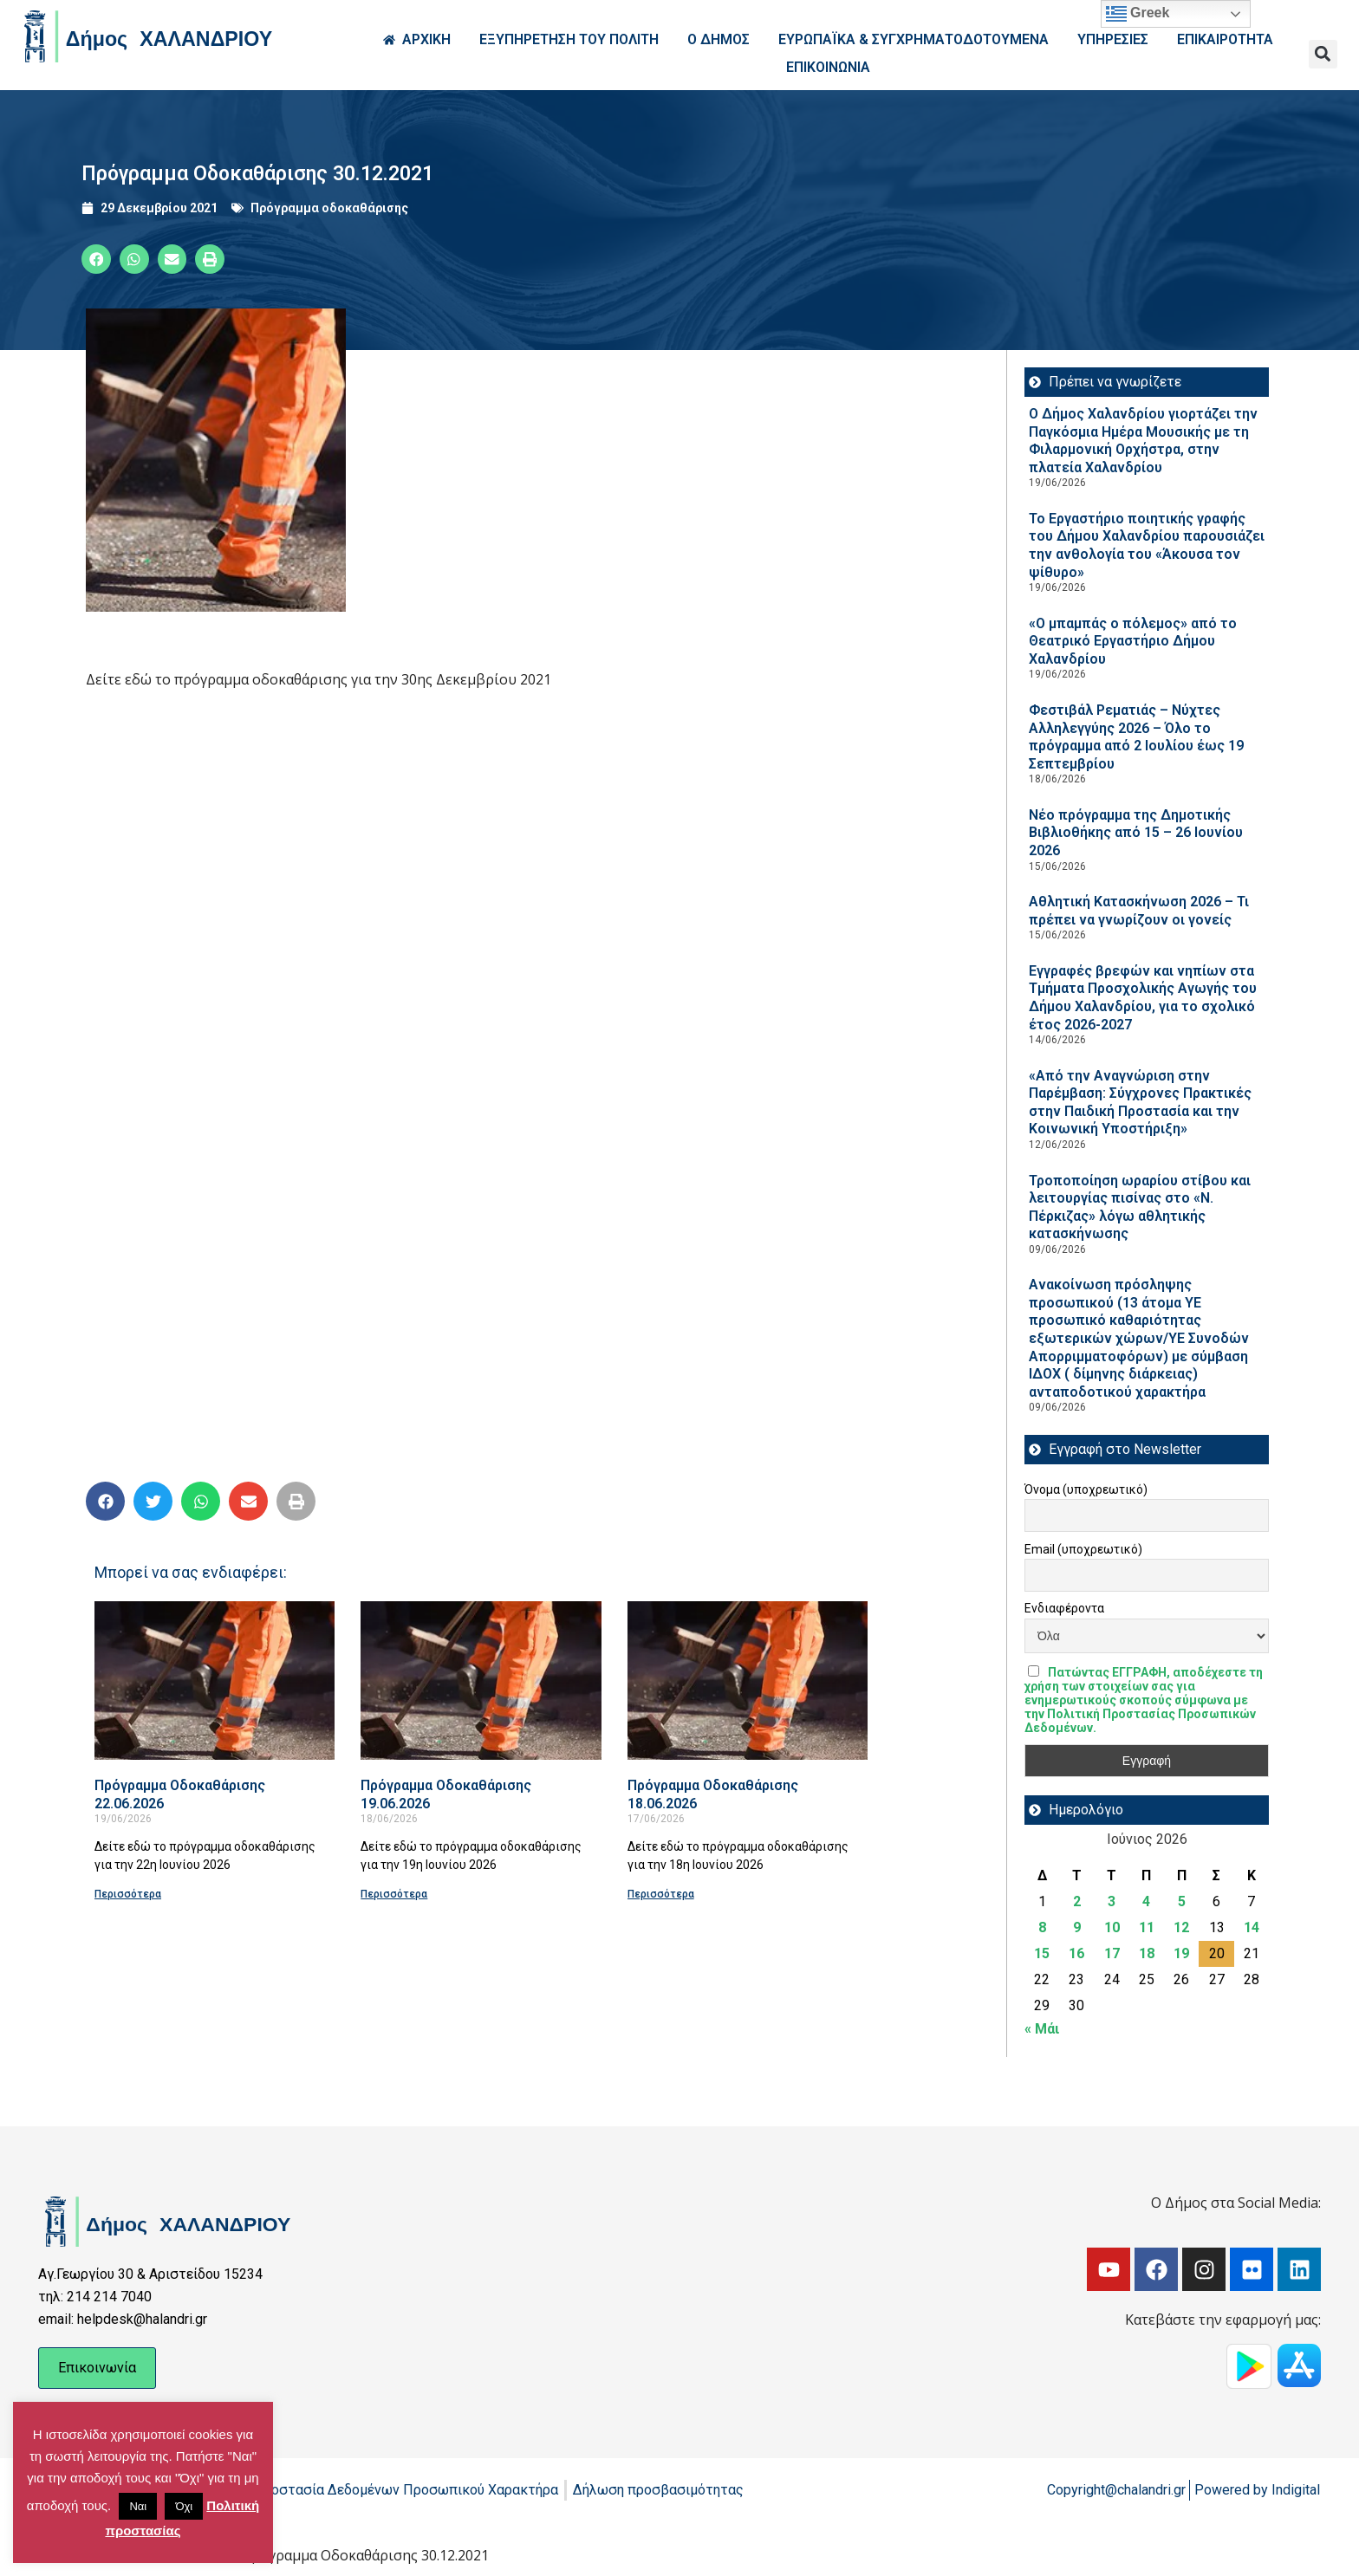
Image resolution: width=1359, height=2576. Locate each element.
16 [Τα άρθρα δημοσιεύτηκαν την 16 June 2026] (1076, 1953)
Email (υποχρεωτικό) (1083, 1549)
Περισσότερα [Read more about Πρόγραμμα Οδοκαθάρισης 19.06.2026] (394, 1894)
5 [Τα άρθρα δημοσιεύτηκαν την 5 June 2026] (1182, 1901)
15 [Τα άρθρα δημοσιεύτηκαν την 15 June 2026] (1042, 1953)
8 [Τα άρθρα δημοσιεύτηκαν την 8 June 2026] (1042, 1927)
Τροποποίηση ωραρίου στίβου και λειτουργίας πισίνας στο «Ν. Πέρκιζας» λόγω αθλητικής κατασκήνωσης (1140, 1207)
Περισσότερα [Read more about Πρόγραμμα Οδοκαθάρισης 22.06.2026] (127, 1894)
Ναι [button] (137, 2506)
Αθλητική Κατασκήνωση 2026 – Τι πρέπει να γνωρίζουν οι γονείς (1139, 910)
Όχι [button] (183, 2506)
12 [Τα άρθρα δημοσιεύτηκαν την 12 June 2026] (1181, 1927)
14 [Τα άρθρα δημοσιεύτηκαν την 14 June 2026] (1251, 1927)
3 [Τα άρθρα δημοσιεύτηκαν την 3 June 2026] (1111, 1901)
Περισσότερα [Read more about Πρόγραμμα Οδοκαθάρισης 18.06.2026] (660, 1894)
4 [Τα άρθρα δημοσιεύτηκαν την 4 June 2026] (1146, 1901)
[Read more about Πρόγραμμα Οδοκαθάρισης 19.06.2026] (481, 1680)
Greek (1138, 13)
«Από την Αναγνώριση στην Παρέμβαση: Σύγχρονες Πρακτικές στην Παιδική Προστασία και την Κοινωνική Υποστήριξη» (1140, 1102)
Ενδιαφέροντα (1064, 1608)
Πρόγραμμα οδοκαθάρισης (329, 208)
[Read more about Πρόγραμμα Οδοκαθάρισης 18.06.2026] (747, 1680)
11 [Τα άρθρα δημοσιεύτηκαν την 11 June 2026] (1146, 1927)
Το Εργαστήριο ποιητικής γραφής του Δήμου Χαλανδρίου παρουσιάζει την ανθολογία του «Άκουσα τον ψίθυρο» (1147, 545)
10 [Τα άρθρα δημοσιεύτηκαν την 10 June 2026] (1112, 1927)
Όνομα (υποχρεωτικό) (1086, 1489)
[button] (1323, 54)
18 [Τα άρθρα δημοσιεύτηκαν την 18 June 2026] (1146, 1953)
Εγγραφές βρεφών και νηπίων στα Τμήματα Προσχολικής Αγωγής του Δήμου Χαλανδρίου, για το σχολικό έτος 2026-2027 (1143, 998)
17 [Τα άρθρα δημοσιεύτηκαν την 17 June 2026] (1112, 1953)
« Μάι (1041, 2029)
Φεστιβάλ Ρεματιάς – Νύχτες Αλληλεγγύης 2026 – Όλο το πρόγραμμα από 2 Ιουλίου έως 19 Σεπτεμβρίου (1136, 737)
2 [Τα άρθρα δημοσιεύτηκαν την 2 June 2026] (1077, 1901)
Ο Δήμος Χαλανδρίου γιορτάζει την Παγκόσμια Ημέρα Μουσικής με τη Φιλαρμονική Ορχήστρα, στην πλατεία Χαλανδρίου (1143, 441)
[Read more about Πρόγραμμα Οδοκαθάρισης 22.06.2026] (214, 1680)
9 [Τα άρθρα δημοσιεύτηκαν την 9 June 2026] (1077, 1927)
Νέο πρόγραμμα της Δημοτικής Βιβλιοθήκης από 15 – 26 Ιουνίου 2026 (1136, 833)
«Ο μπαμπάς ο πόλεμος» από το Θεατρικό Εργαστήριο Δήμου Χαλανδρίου (1133, 641)
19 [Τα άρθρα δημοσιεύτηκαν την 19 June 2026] (1181, 1953)
